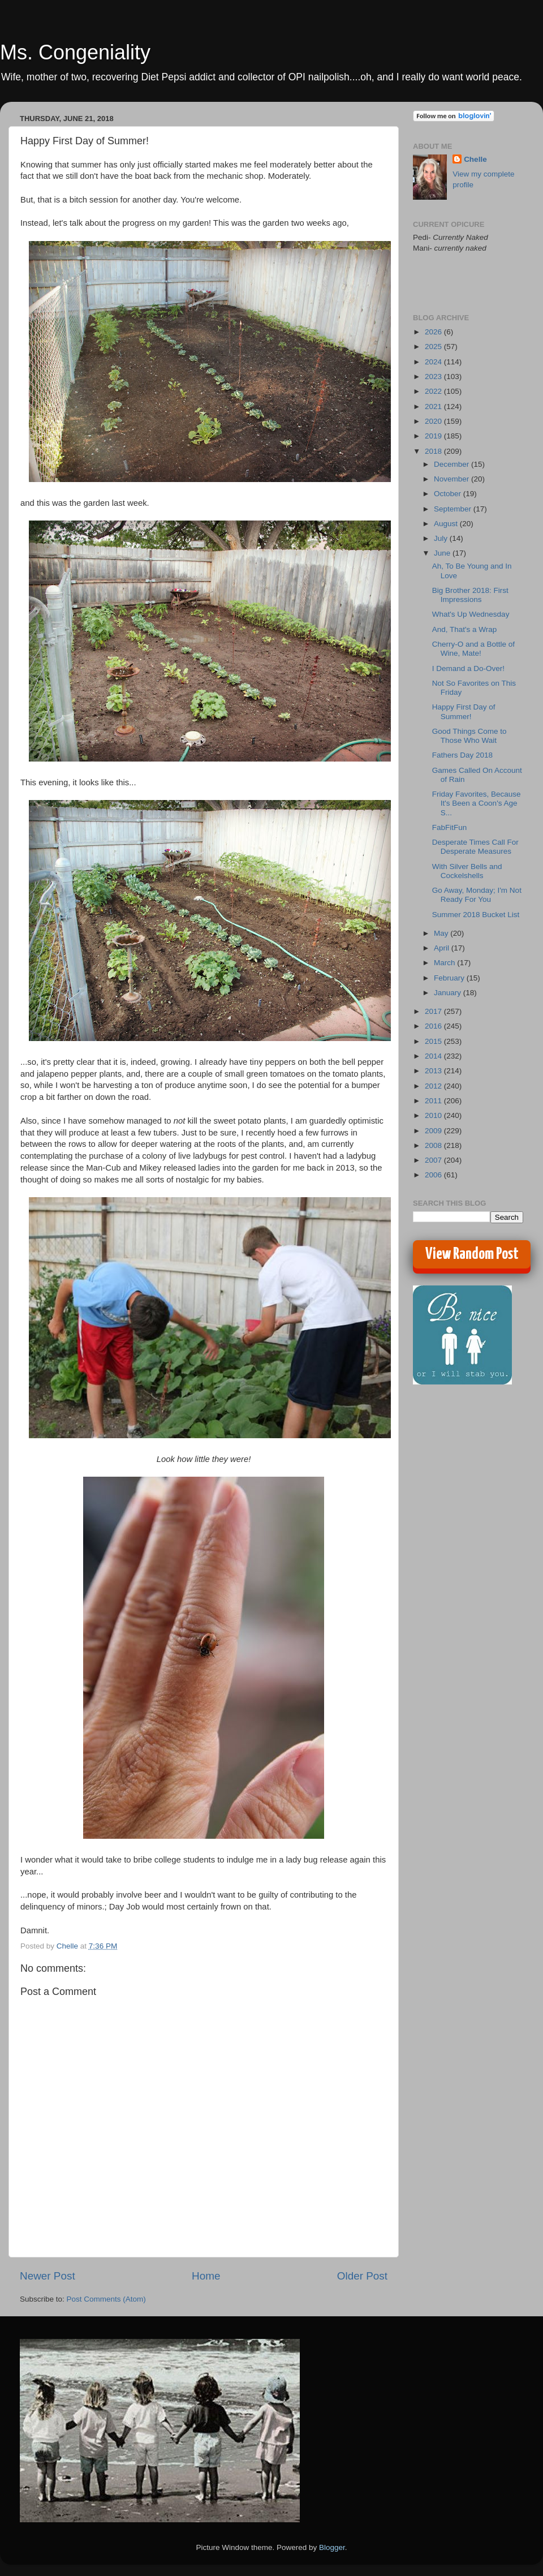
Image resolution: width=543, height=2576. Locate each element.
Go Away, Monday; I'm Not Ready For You (477, 895)
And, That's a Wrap (464, 629)
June (443, 553)
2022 (434, 391)
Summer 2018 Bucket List (476, 914)
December (452, 464)
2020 (434, 421)
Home (206, 2276)
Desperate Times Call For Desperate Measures (475, 846)
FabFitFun (449, 827)
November (452, 479)
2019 (434, 436)
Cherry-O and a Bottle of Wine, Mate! (473, 648)
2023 (434, 376)
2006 (434, 1175)
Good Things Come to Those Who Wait (469, 736)
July (442, 538)
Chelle (475, 159)
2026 (434, 332)
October (448, 493)
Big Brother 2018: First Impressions (470, 595)
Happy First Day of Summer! (463, 711)
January (448, 992)
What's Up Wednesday (471, 614)
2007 (434, 1160)
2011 (434, 1100)
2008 (434, 1145)
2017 (434, 1011)
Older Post (362, 2276)
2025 (434, 346)
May (442, 933)
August (447, 523)
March (445, 962)
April (442, 948)
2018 (434, 451)
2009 (434, 1130)
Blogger (332, 2547)
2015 (434, 1041)
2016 (434, 1026)
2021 (434, 406)
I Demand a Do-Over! (468, 668)
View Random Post (472, 1254)
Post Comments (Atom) (106, 2299)
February (450, 978)
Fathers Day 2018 (462, 755)
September (453, 509)
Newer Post (47, 2276)
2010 (434, 1115)
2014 (434, 1056)
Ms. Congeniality (75, 52)
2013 (434, 1070)
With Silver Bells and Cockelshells (467, 871)
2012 (434, 1086)
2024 (434, 362)
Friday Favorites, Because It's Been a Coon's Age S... (476, 803)
